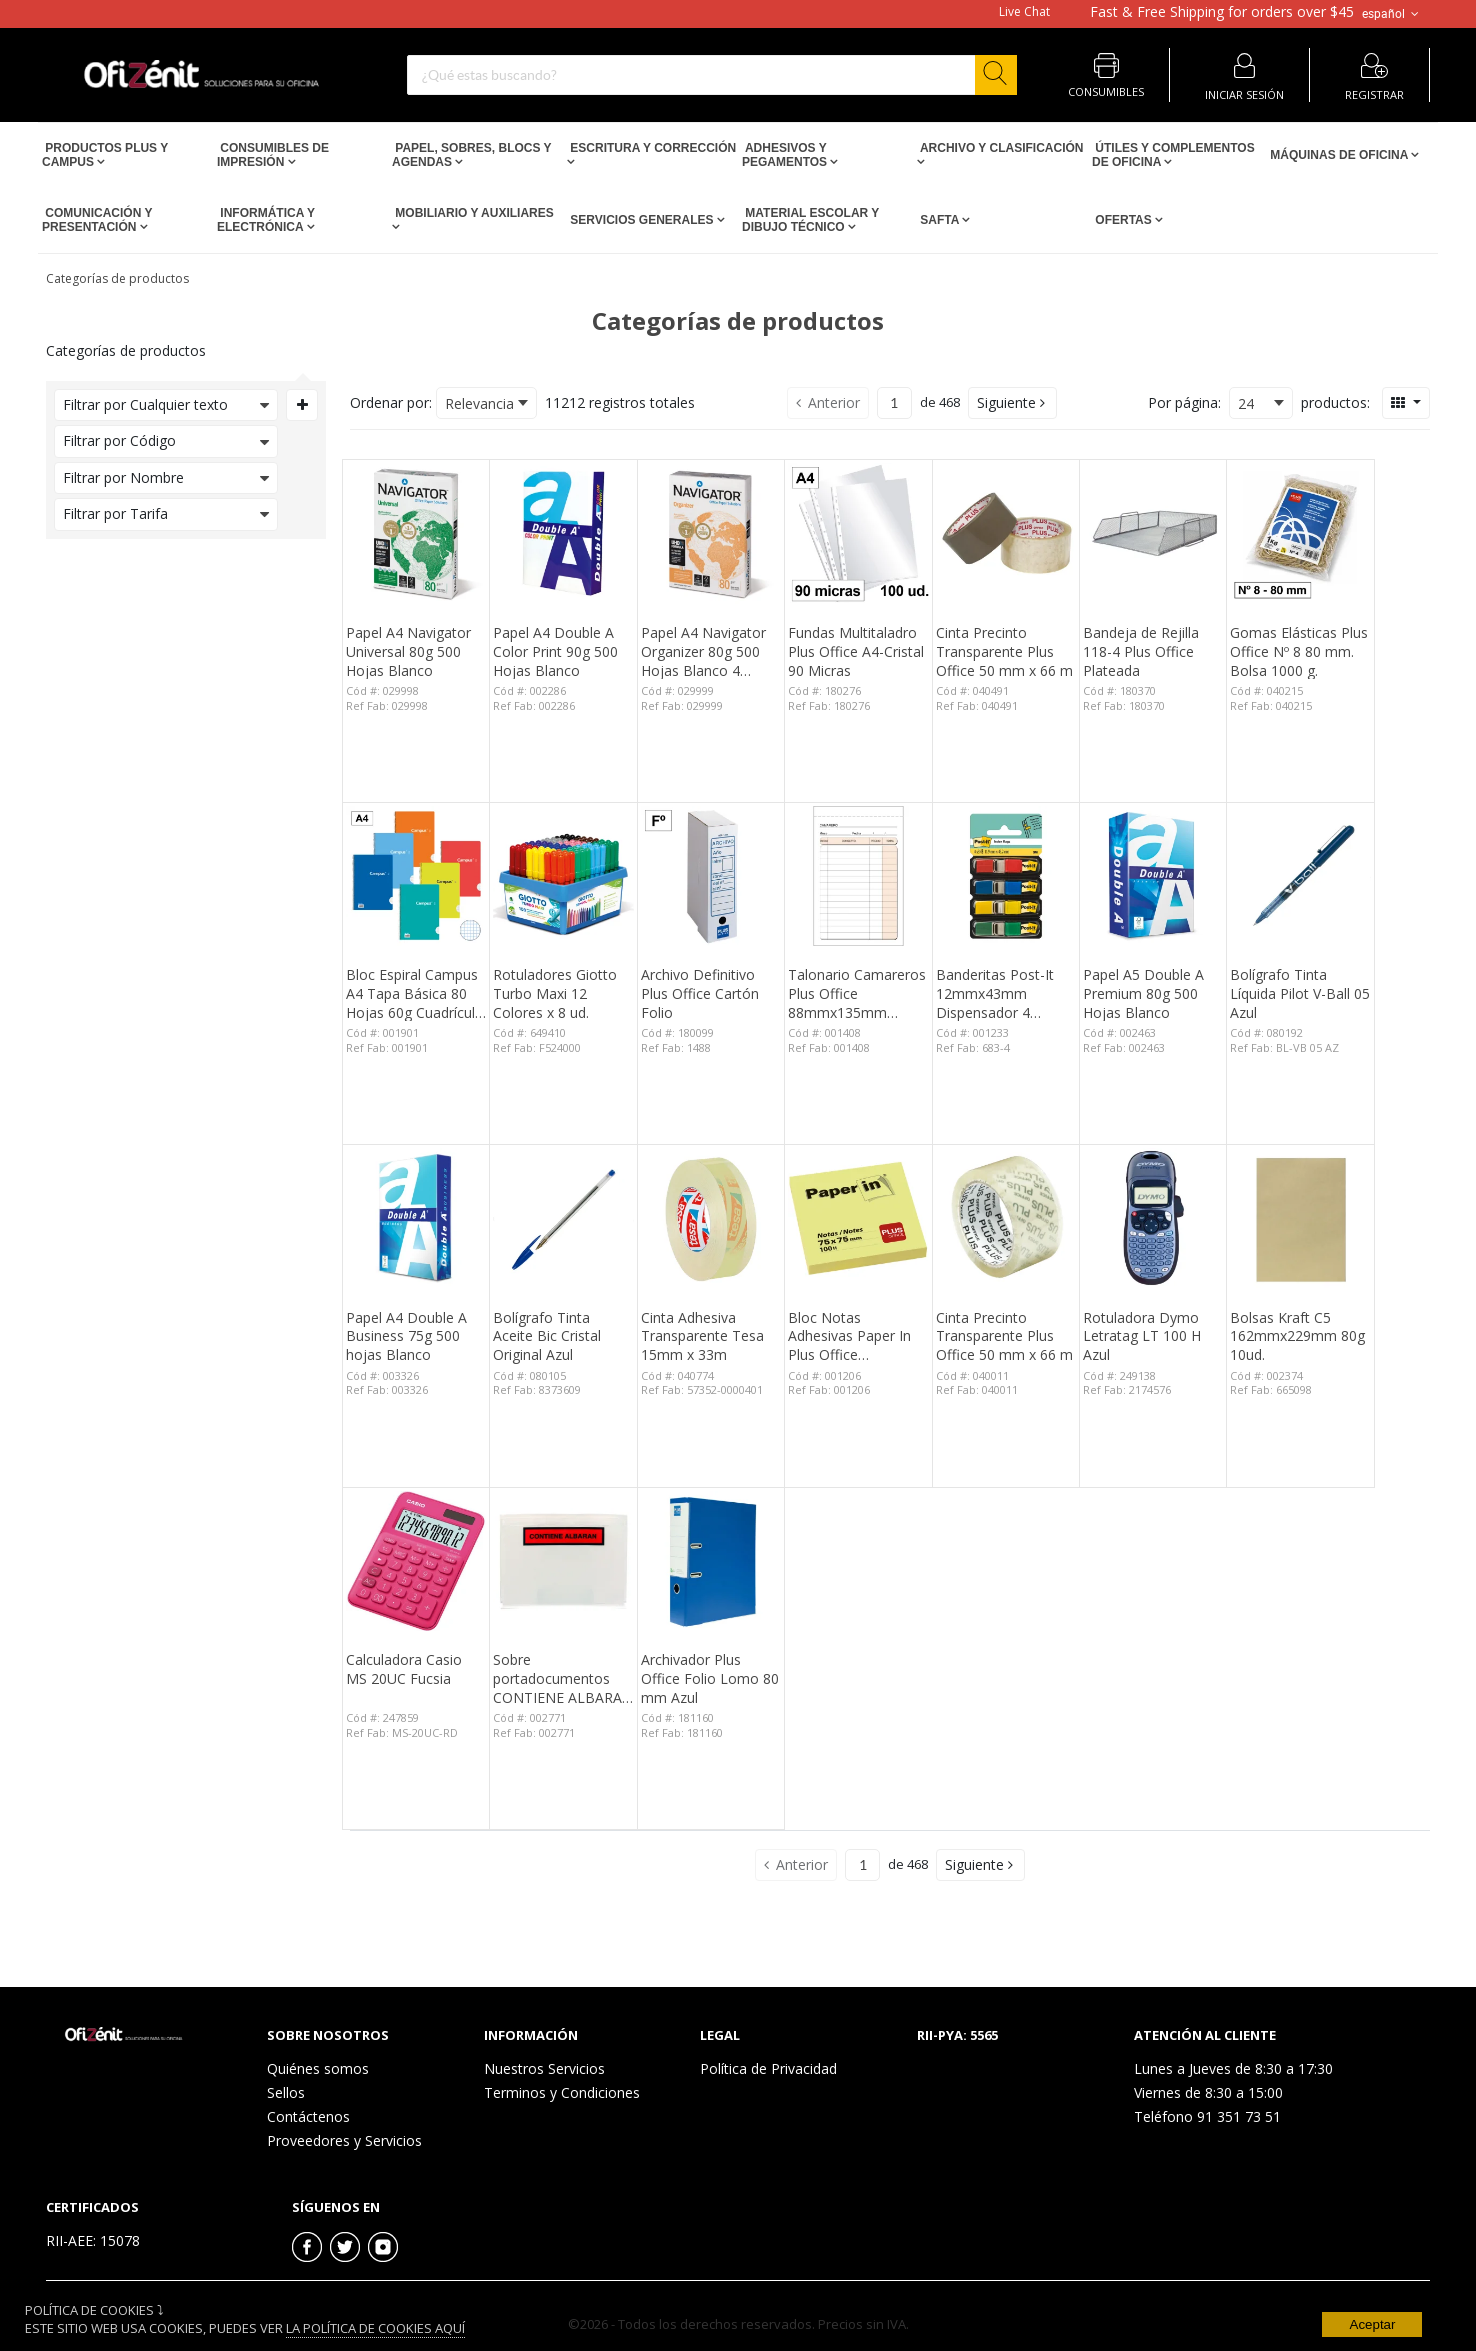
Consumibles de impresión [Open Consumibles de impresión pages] (273, 155)
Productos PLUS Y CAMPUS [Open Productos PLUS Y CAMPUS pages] (105, 155)
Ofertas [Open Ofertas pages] (1123, 220)
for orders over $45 (1222, 12)
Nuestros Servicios (544, 2068)
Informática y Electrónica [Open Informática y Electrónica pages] (266, 220)
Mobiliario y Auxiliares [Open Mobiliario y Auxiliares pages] (473, 213)
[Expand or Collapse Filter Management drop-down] (302, 405)
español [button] (1392, 14)
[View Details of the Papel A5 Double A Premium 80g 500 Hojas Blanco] (1153, 876)
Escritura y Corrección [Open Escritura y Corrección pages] (651, 148)
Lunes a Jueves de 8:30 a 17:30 (1233, 2068)
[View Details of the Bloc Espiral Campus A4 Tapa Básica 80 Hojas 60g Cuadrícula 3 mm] (416, 876)
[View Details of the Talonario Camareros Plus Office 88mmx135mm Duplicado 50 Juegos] (858, 876)
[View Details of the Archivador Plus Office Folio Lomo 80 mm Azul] (711, 1561)
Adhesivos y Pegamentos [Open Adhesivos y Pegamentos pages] (786, 155)
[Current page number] (894, 403)
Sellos (286, 2092)
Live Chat (1024, 12)
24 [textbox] (1246, 403)
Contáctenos (308, 2116)
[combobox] (712, 75)
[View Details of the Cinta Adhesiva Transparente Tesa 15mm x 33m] (711, 1218)
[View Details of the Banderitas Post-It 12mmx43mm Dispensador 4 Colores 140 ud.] (1006, 876)
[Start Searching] (996, 75)
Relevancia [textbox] (479, 403)
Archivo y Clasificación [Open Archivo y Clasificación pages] (1000, 148)
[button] (1012, 403)
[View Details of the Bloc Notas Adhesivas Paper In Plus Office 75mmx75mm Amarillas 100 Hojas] (858, 1218)
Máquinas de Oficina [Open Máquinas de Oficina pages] (1339, 155)
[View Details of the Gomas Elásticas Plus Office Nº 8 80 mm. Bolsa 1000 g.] (1300, 533)
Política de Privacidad (768, 2068)
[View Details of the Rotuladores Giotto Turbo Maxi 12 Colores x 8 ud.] (563, 876)
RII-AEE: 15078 (93, 2240)
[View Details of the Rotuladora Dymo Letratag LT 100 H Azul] (1153, 1218)
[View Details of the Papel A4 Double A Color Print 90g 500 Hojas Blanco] (563, 533)
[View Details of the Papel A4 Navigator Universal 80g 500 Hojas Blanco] (416, 533)
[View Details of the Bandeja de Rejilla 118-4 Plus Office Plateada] (1153, 533)
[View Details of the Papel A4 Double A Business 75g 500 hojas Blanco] (416, 1218)
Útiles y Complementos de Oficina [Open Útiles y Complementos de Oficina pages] (1173, 155)
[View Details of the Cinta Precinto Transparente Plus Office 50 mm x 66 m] (1006, 533)
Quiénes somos (318, 2068)
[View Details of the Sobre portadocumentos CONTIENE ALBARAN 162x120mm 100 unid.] (563, 1561)
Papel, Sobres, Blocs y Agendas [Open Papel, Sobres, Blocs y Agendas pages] (471, 155)
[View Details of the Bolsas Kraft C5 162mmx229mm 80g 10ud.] (1300, 1218)
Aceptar (1373, 2324)
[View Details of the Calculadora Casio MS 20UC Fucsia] (416, 1561)
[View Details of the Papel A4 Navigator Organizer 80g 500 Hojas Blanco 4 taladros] (711, 533)
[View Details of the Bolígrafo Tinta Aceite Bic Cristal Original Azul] (563, 1218)
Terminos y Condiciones (562, 2092)
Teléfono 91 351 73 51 (1207, 2116)
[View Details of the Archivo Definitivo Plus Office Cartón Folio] (711, 876)
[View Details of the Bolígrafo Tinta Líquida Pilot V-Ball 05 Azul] (1300, 876)
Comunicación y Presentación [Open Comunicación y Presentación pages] (97, 220)
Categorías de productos (117, 278)
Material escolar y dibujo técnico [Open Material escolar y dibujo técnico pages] (810, 220)
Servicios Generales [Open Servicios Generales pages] (642, 220)
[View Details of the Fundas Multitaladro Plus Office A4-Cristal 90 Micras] (858, 533)
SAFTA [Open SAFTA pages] (939, 220)
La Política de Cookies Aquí (375, 2328)
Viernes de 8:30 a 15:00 (1208, 2092)
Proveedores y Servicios (344, 2140)
